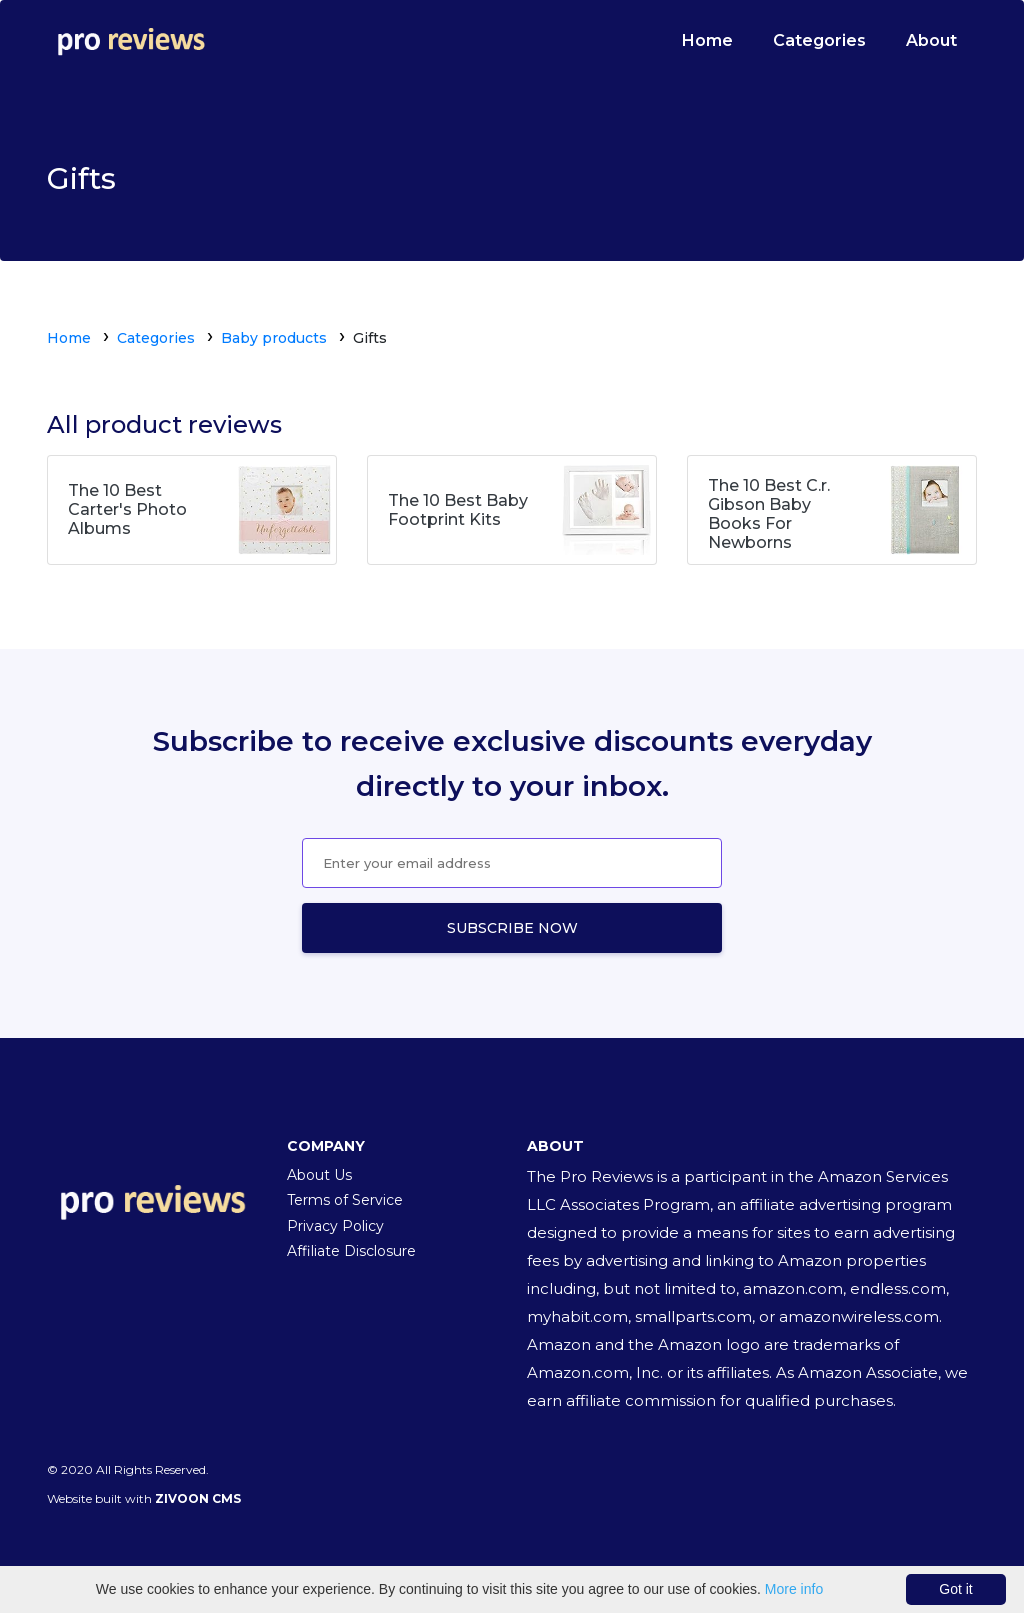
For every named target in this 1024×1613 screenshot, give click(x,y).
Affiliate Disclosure (351, 1251)
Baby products (274, 338)
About (931, 40)
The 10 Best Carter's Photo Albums (127, 509)
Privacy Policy (335, 1226)
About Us (319, 1175)
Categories (819, 40)
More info (794, 1589)
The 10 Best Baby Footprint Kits (458, 510)
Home (707, 40)
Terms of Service (345, 1200)
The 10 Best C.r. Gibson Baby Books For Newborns (769, 514)
